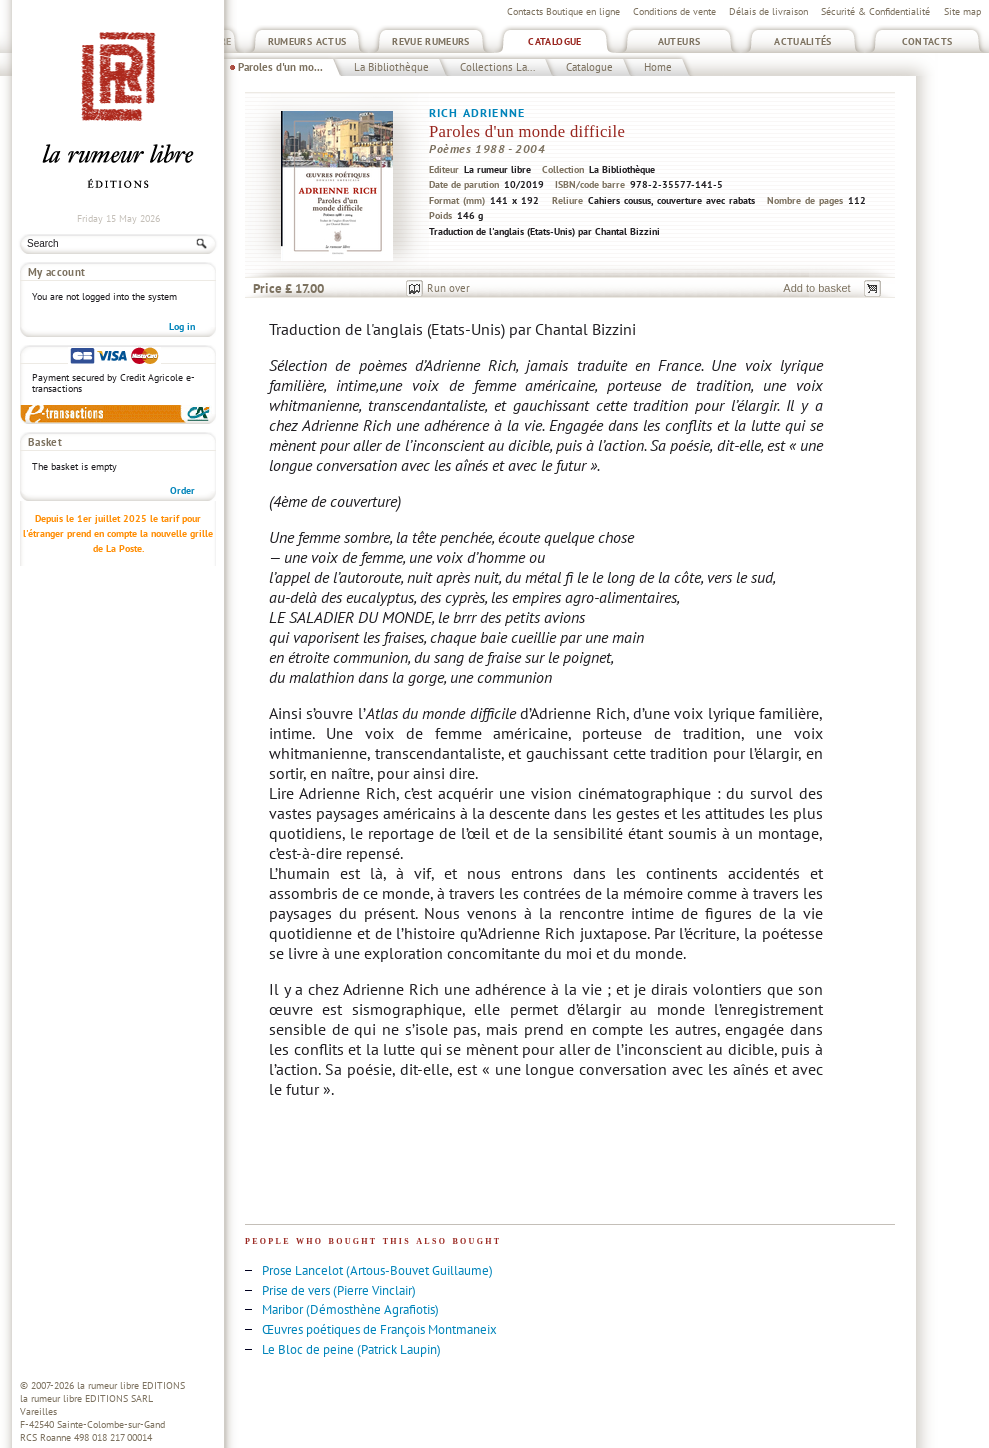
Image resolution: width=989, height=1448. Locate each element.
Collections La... (497, 67)
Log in (182, 326)
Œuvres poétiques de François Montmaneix (379, 1329)
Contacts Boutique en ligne (563, 11)
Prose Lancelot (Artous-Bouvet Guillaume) (377, 1270)
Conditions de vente (674, 11)
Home (658, 67)
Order (182, 490)
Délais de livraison (768, 11)
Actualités (803, 41)
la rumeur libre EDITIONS (131, 1385)
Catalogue (554, 41)
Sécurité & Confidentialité (875, 11)
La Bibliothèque (391, 67)
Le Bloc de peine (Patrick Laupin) (351, 1349)
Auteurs (679, 41)
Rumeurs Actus (307, 41)
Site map (962, 11)
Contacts (927, 41)
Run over (448, 288)
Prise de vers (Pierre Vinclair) (339, 1290)
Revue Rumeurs (431, 41)
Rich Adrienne (477, 112)
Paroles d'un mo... (280, 67)
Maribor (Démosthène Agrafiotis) (350, 1309)
